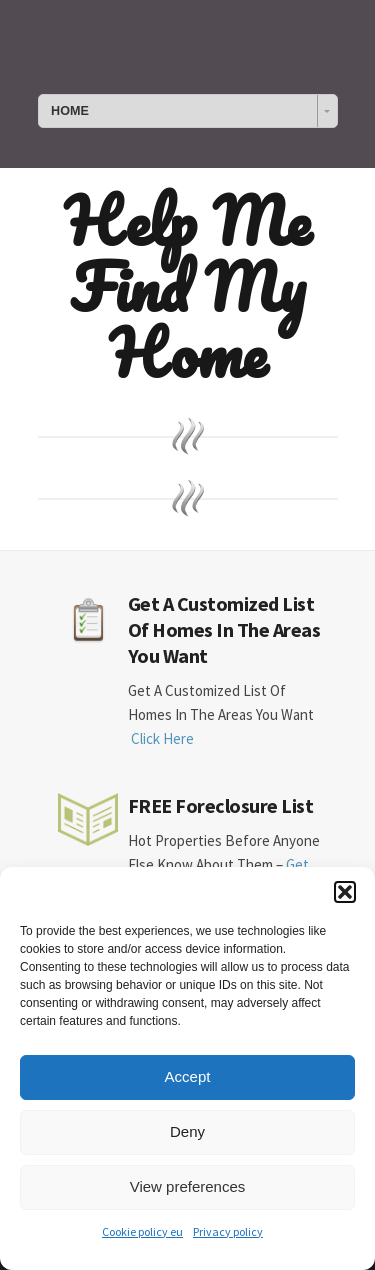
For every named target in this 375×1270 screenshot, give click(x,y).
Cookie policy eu (142, 1231)
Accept (188, 1076)
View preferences (188, 1186)
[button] (345, 892)
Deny (187, 1131)
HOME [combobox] (70, 111)
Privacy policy (228, 1231)
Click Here (162, 738)
